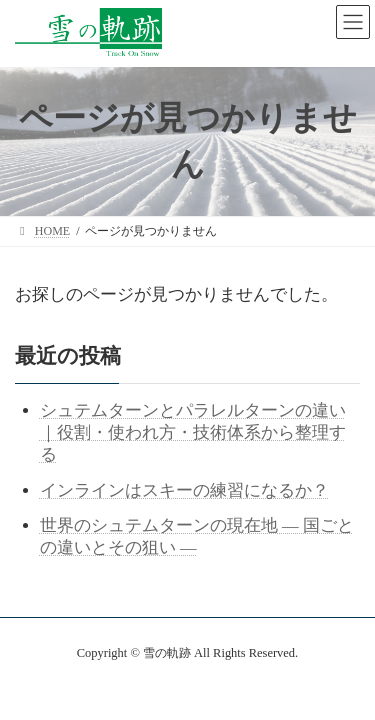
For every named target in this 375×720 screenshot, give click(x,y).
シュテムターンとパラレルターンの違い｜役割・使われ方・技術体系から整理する (193, 432)
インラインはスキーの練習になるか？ (184, 490)
